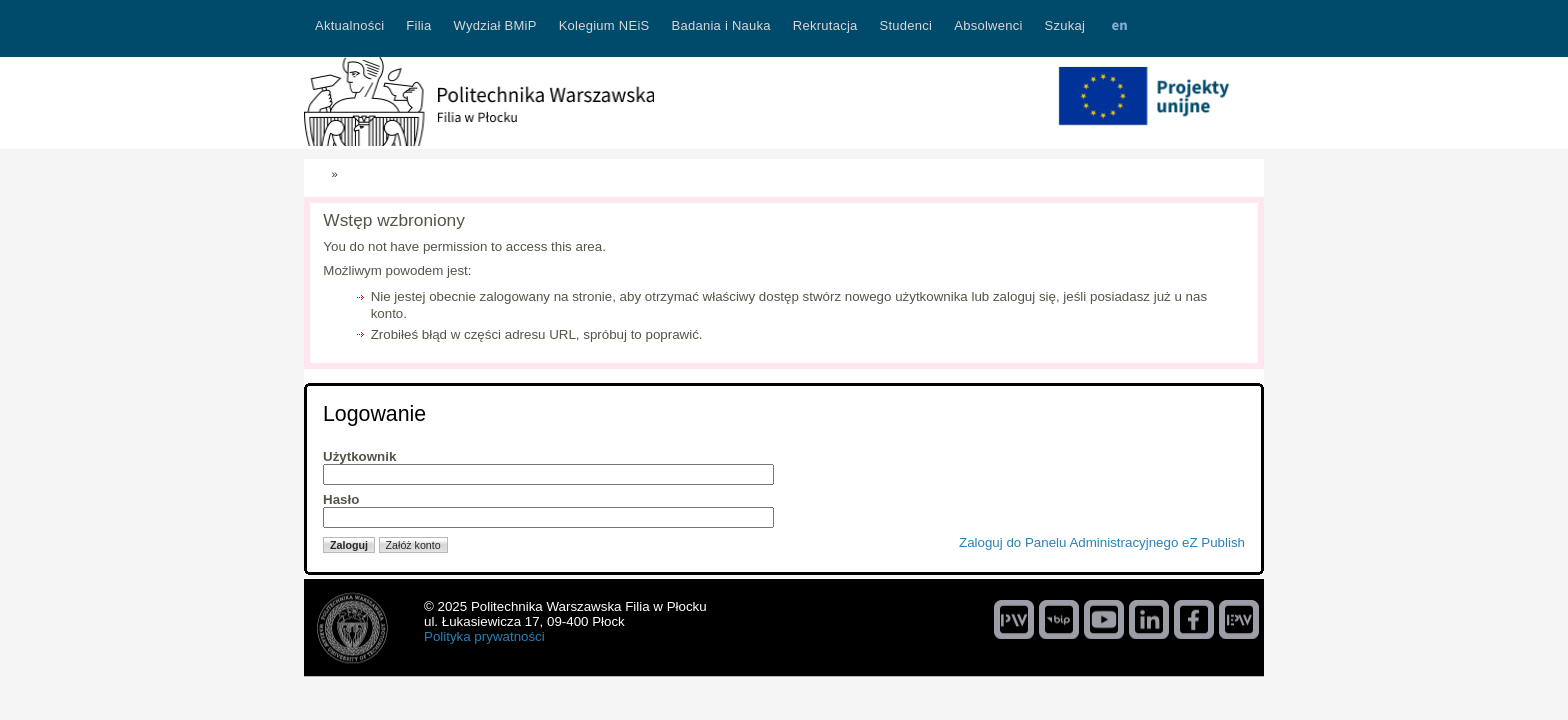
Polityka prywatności (484, 636)
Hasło (341, 499)
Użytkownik (359, 456)
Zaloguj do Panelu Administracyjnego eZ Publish (1102, 542)
